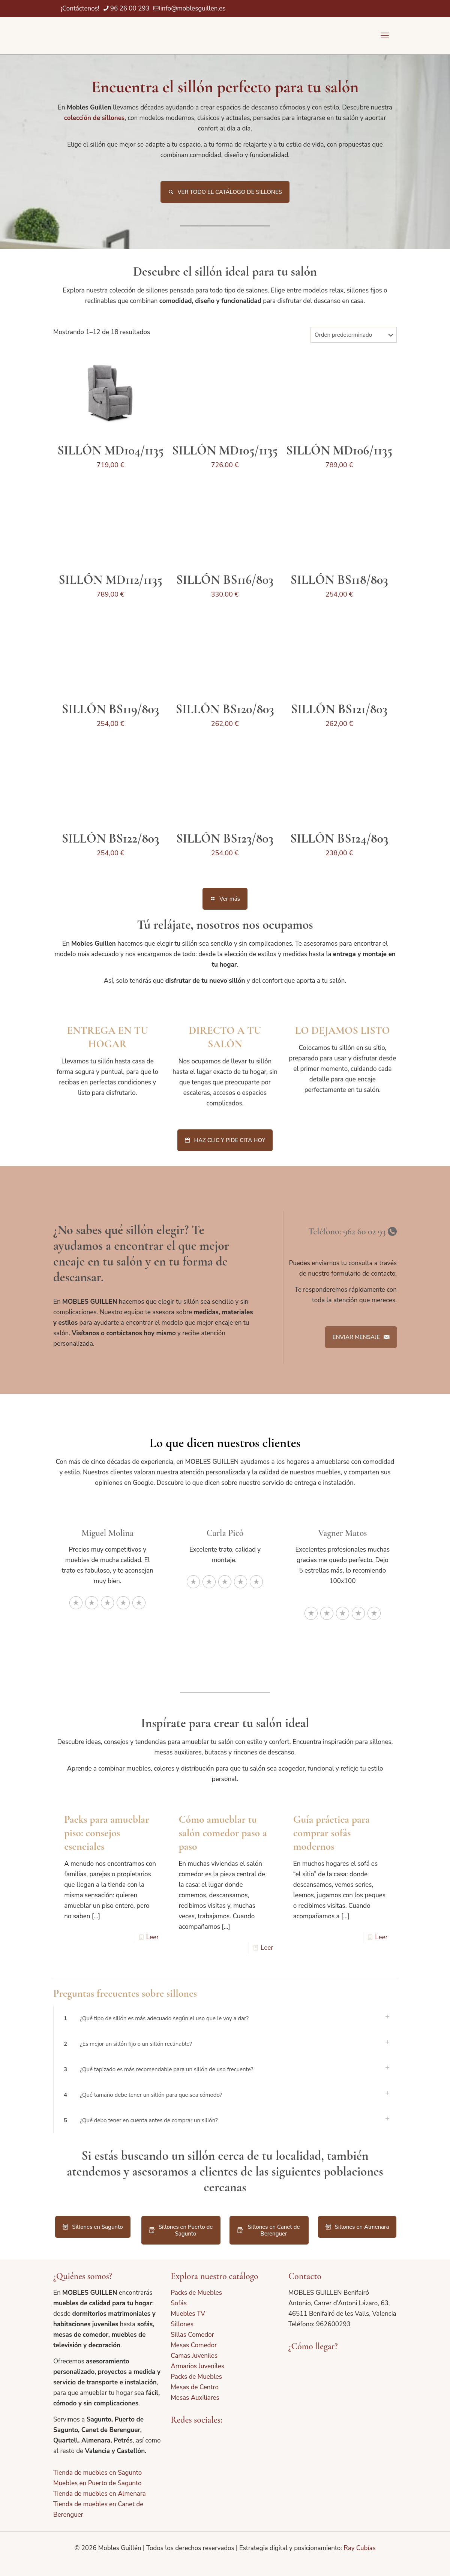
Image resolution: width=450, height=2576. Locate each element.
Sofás (179, 2303)
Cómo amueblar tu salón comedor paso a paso (222, 1833)
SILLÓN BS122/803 (110, 838)
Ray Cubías (359, 2548)
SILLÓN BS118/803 (339, 580)
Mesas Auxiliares (195, 2397)
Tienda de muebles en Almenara (99, 2493)
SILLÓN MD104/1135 (110, 450)
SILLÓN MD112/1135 (110, 580)
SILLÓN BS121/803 (339, 709)
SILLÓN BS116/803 (225, 580)
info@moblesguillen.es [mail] (193, 8)
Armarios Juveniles (197, 2366)
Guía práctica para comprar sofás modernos (331, 1833)
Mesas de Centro (195, 2387)
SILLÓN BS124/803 (339, 838)
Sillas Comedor (192, 2334)
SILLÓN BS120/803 (225, 709)
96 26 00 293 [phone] (130, 8)
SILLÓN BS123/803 (224, 838)
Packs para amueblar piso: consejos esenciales (106, 1833)
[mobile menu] (384, 35)
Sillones (182, 2324)
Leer (152, 1937)
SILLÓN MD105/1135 (225, 450)
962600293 (333, 2324)
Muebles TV (188, 2313)
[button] (225, 2018)
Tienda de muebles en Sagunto (97, 2472)
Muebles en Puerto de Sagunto (97, 2483)
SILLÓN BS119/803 (110, 709)
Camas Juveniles (194, 2355)
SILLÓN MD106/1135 (339, 450)
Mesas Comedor (194, 2345)
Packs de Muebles (196, 2292)
